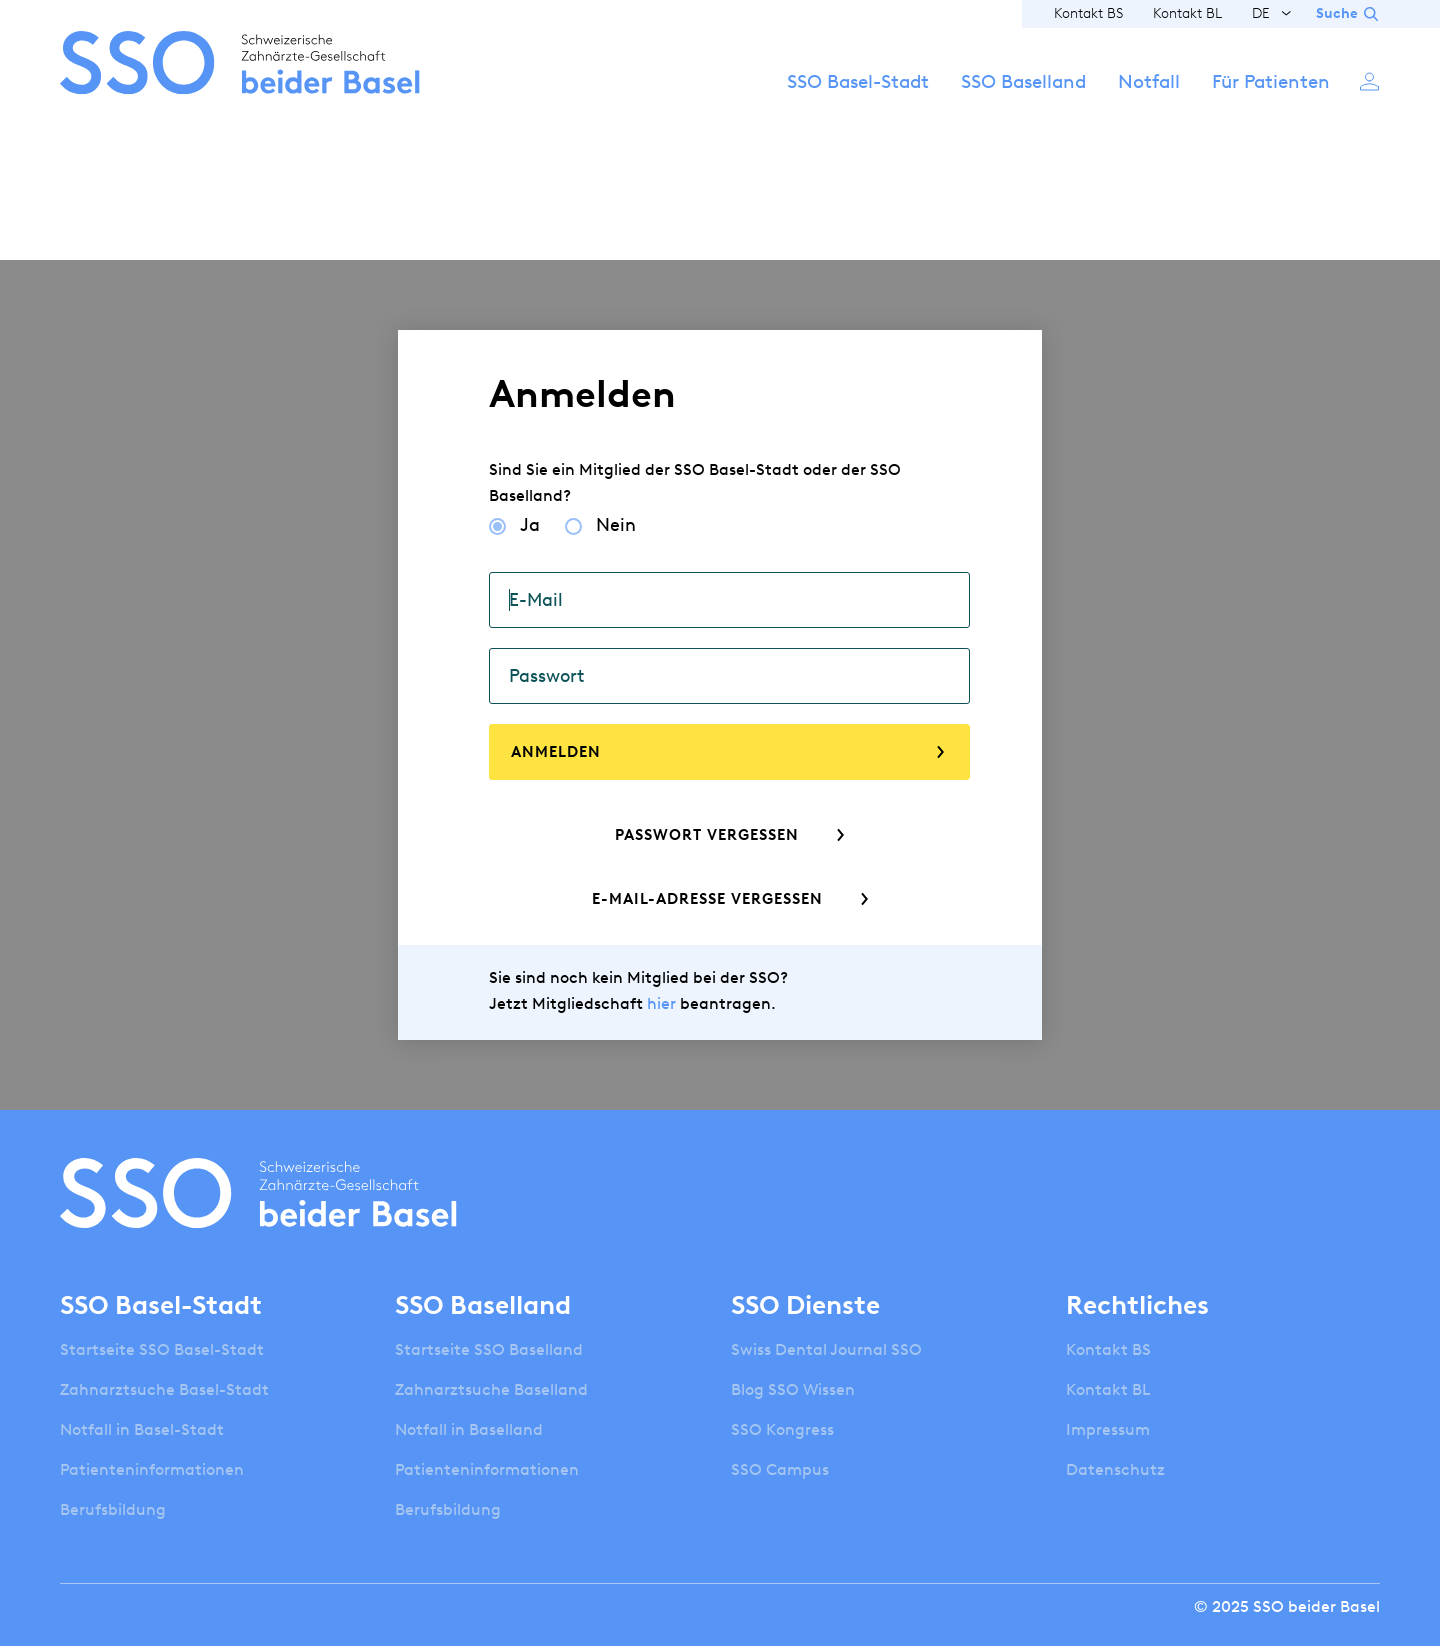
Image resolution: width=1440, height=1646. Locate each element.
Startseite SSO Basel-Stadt (162, 1349)
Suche (1337, 13)
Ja (530, 525)
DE (1261, 13)
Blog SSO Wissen (793, 1389)
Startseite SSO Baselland (489, 1349)
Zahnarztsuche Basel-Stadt (164, 1389)
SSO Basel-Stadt (858, 81)
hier (661, 1003)
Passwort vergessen (707, 835)
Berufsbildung (113, 1509)
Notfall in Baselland (469, 1429)
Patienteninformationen (152, 1469)
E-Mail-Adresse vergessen (707, 899)
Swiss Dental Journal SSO (826, 1349)
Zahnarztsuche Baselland (491, 1389)
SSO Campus (780, 1469)
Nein (616, 525)
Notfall (1149, 81)
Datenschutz (1115, 1469)
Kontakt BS (1088, 13)
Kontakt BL (1187, 13)
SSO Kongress (782, 1429)
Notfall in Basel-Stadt (142, 1429)
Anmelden (1370, 80)
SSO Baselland (1023, 81)
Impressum (1108, 1429)
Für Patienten (1271, 81)
